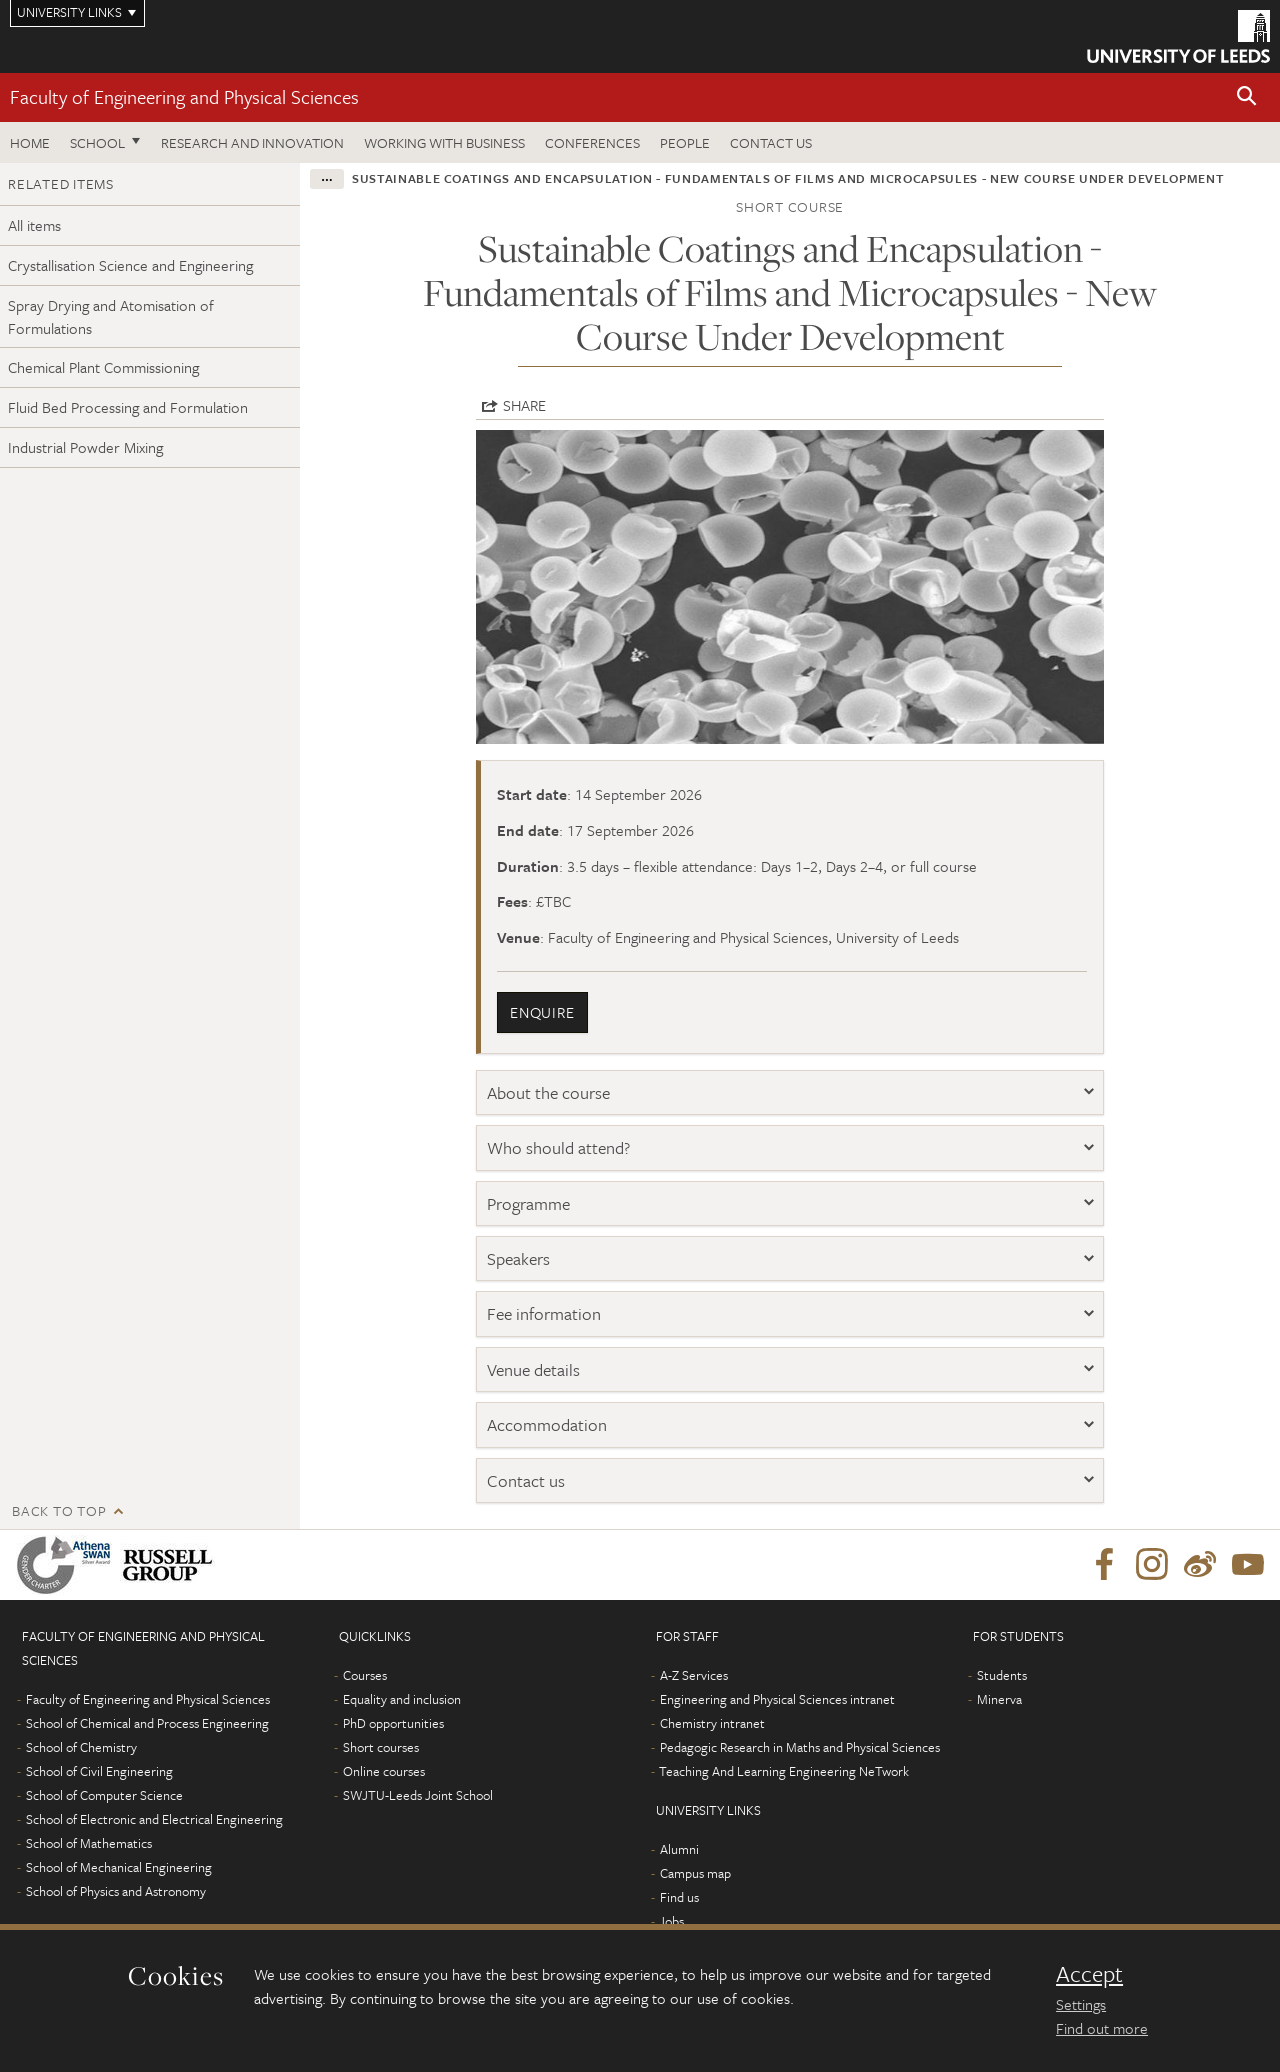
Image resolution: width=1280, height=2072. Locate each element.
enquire (542, 1012)
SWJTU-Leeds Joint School (418, 1795)
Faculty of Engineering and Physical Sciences (184, 96)
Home (30, 142)
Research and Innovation (252, 142)
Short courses (381, 1747)
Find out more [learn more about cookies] (1102, 2028)
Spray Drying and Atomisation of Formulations (111, 316)
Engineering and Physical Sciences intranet (777, 1699)
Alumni (679, 1849)
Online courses (384, 1771)
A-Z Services (694, 1675)
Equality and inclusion (402, 1699)
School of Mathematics (89, 1843)
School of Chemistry (81, 1747)
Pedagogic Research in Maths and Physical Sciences (800, 1747)
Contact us (771, 142)
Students (1002, 1675)
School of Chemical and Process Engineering (147, 1723)
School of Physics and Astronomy (116, 1891)
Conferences (592, 142)
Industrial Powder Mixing (85, 447)
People (685, 142)
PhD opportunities (393, 1723)
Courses (365, 1675)
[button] (1247, 97)
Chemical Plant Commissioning (103, 367)
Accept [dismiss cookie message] (1089, 1974)
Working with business (444, 142)
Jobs (671, 1921)
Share (524, 405)
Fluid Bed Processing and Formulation (128, 407)
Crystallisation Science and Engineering (130, 265)
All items (34, 225)
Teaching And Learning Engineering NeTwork (784, 1771)
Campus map (695, 1873)
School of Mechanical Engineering (119, 1867)
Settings (1081, 2004)
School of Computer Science (104, 1795)
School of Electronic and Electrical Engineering (154, 1819)
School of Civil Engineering (99, 1771)
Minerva (999, 1699)
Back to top (59, 1510)
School (97, 142)
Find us (679, 1897)
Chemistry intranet (712, 1723)
